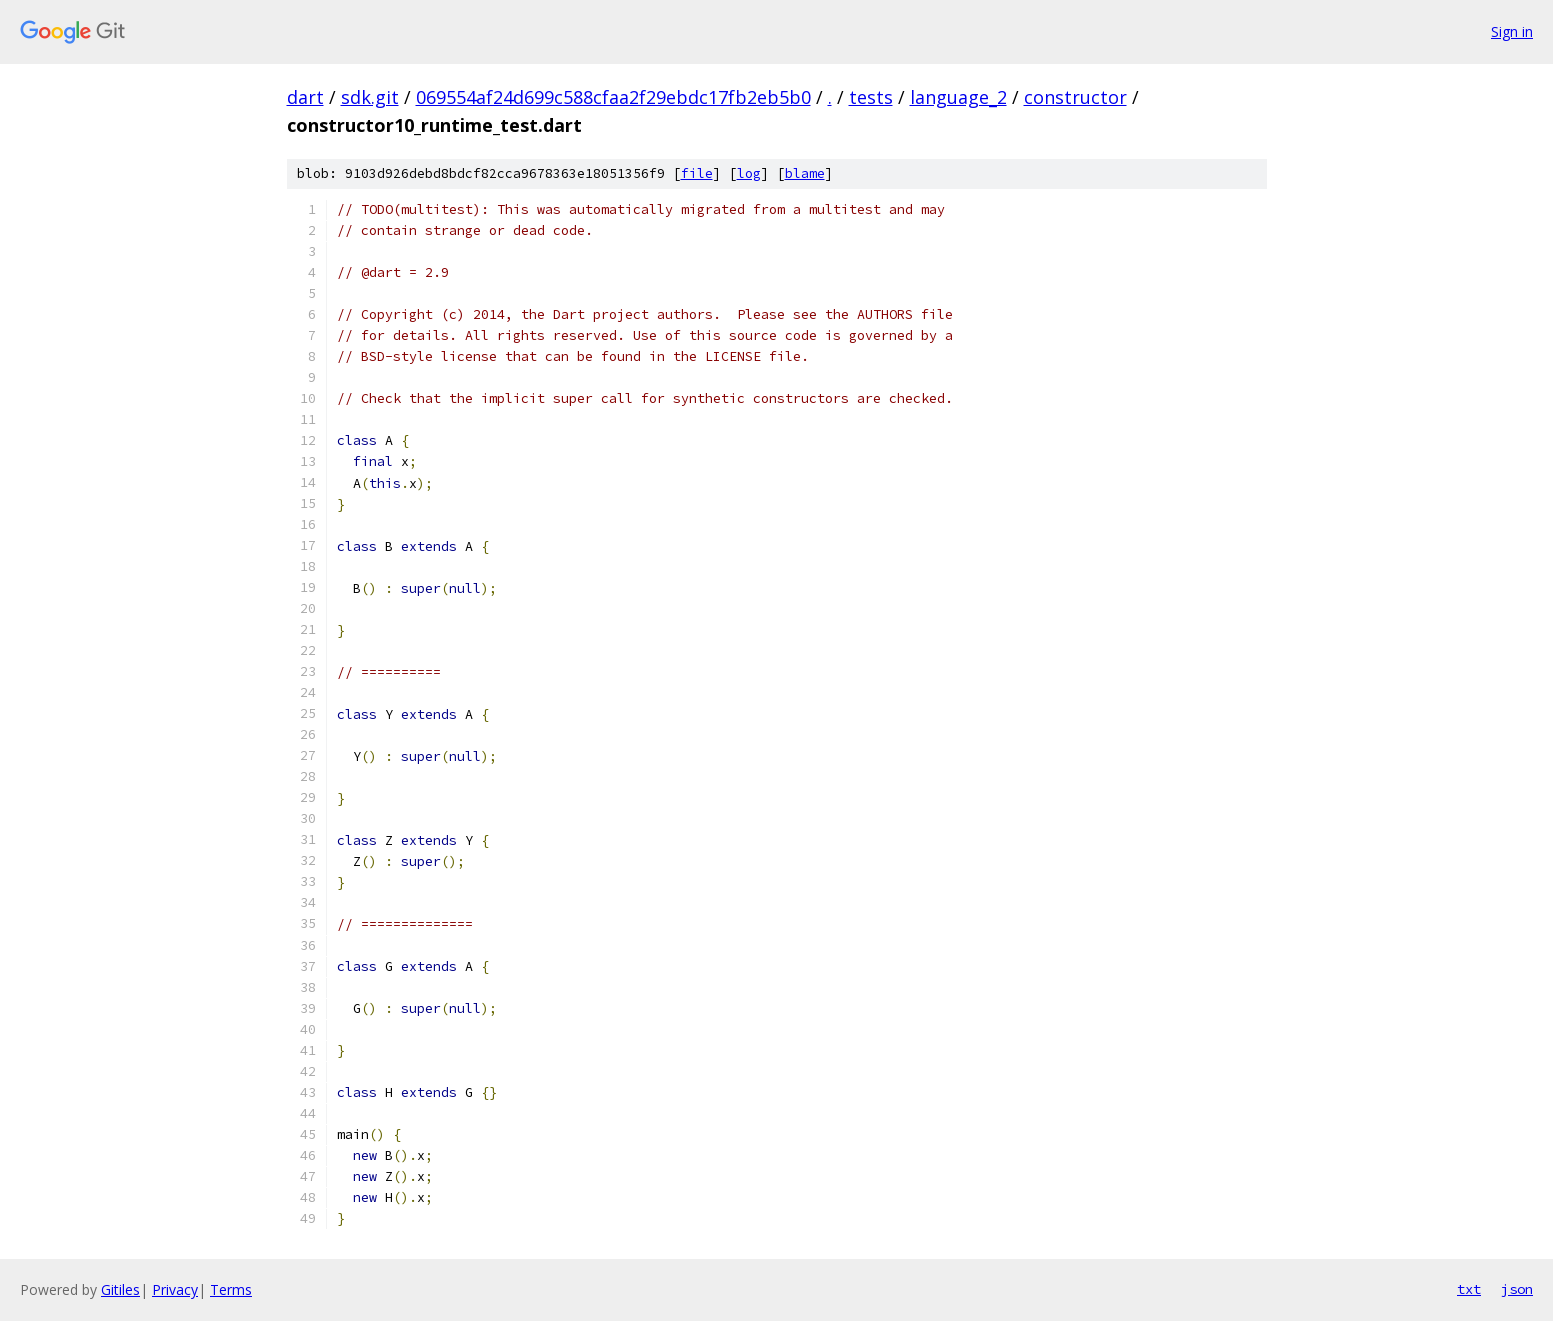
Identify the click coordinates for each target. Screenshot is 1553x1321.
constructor (1075, 97)
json (1517, 1289)
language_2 (958, 97)
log (749, 173)
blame (805, 173)
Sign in (1512, 31)
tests (871, 97)
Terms (231, 1289)
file (697, 173)
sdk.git (370, 97)
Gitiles (120, 1289)
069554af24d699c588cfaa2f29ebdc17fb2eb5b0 (613, 97)
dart (305, 97)
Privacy (175, 1289)
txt (1469, 1289)
